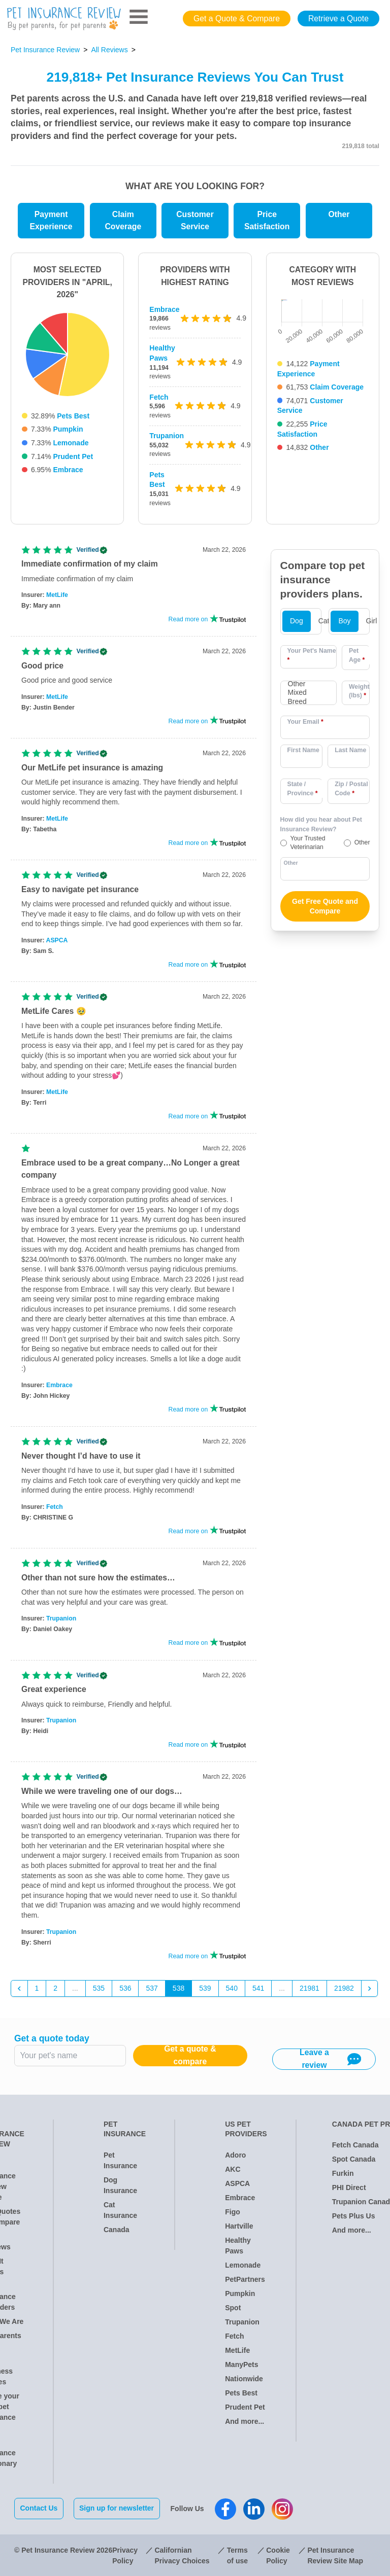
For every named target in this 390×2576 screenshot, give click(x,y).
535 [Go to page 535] (99, 1988)
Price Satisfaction (266, 220)
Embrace (68, 470)
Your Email (305, 721)
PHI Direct (349, 2187)
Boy (344, 621)
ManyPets (241, 2364)
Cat (324, 621)
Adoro (235, 2155)
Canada (116, 2230)
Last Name (350, 750)
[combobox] (308, 693)
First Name (303, 750)
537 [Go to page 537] (151, 1988)
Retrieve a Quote (338, 18)
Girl (371, 621)
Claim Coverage (123, 220)
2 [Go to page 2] (55, 1988)
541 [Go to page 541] (258, 1988)
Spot (233, 2308)
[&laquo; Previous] (19, 1988)
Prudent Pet (73, 456)
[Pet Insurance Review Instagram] (283, 2508)
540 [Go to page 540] (232, 1988)
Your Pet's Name (311, 655)
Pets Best (73, 416)
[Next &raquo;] (369, 1988)
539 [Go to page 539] (205, 1988)
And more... (244, 2421)
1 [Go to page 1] (37, 1988)
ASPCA (57, 940)
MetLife (57, 594)
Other (338, 214)
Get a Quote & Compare (236, 18)
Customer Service (195, 220)
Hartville (239, 2226)
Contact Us (39, 2508)
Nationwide (244, 2379)
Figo (232, 2212)
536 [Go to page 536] (125, 1988)
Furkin (343, 2173)
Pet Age (357, 655)
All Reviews (109, 50)
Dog (296, 621)
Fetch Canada (355, 2145)
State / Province (302, 789)
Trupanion (166, 436)
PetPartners (245, 2279)
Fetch (158, 397)
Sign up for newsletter (117, 2508)
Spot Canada (354, 2159)
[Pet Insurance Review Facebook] (226, 2508)
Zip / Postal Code (351, 789)
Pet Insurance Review (45, 50)
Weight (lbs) (359, 691)
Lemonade (70, 443)
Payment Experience (51, 220)
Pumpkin (68, 429)
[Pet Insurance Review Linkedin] (254, 2508)
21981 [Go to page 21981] (309, 1988)
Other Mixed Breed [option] (297, 692)
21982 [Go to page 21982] (344, 1988)
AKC (232, 2169)
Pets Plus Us (353, 2216)
